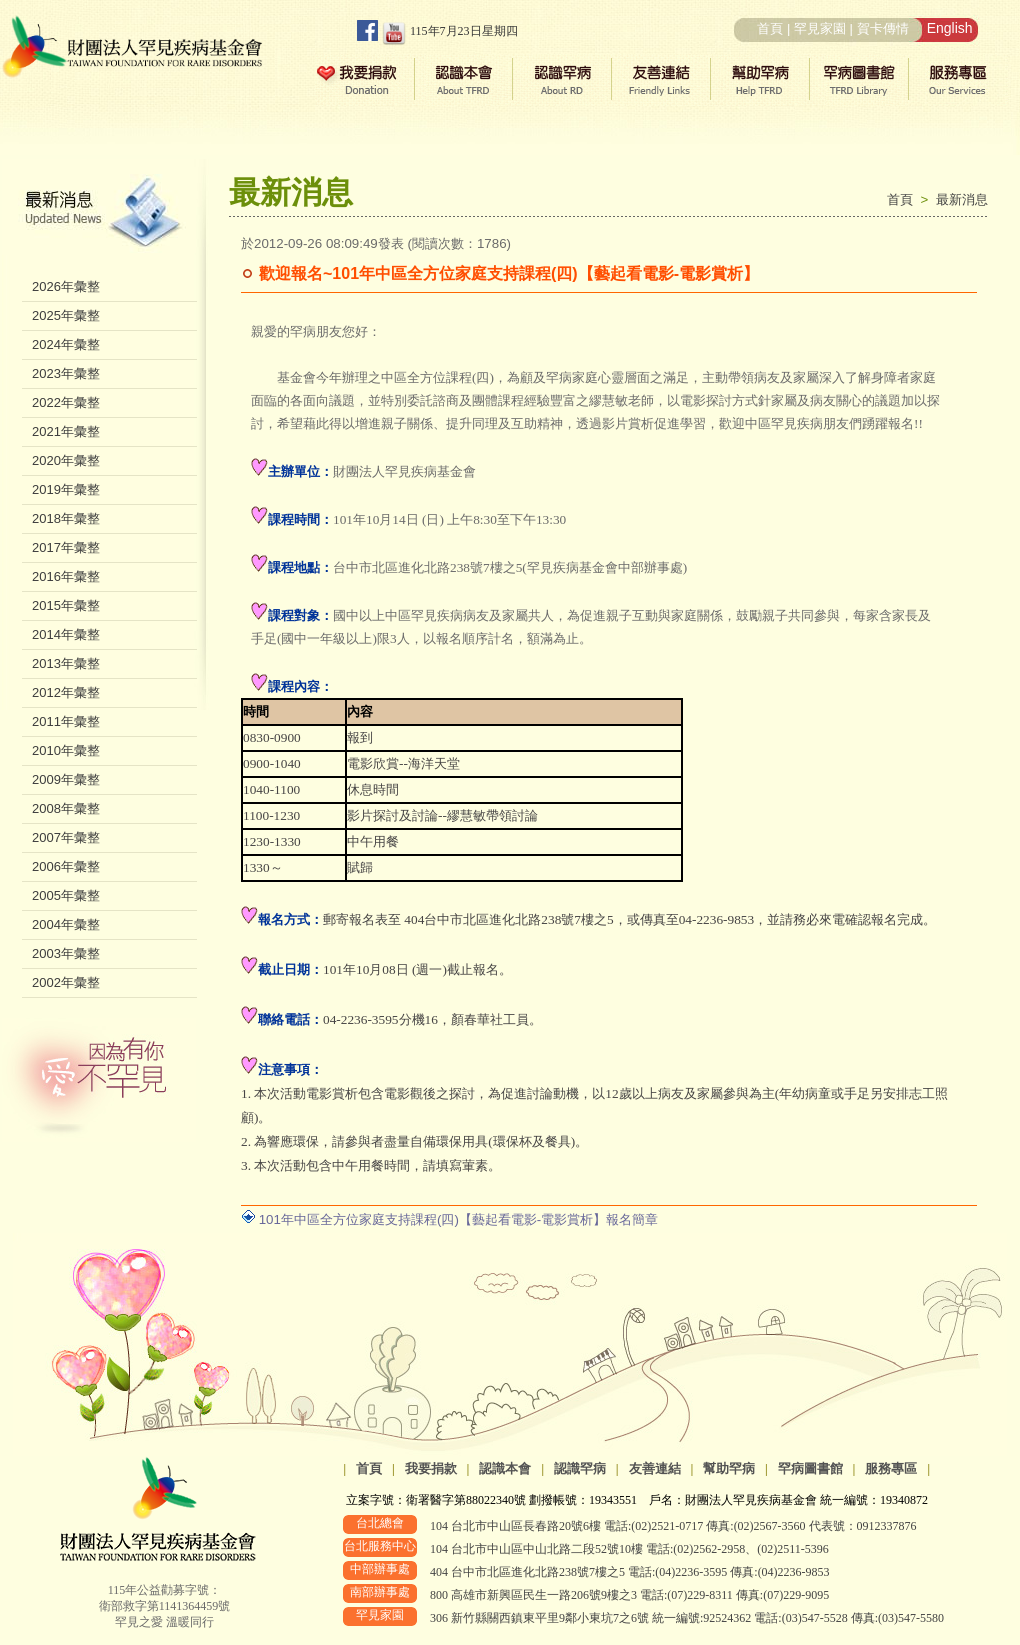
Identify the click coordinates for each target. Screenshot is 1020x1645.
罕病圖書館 (810, 1468)
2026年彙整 (66, 286)
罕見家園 (820, 28)
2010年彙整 (66, 750)
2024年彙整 (66, 344)
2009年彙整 (66, 779)
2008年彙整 (66, 808)
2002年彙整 (66, 982)
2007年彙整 (66, 837)
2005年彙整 (66, 895)
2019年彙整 (66, 489)
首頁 (770, 28)
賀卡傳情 (883, 28)
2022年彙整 (66, 402)
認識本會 (505, 1468)
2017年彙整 (66, 547)
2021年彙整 (66, 431)
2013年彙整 (66, 663)
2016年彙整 (66, 576)
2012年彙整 (66, 692)
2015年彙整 (66, 605)
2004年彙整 (66, 924)
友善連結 (655, 1468)
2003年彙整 (66, 953)
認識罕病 (580, 1468)
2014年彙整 (66, 634)
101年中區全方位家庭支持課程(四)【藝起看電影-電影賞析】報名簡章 (459, 1219)
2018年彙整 (66, 518)
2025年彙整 (66, 315)
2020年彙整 (66, 460)
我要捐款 (431, 1468)
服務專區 (891, 1468)
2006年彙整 (66, 866)
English (950, 28)
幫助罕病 (729, 1468)
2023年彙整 (66, 373)
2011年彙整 (66, 721)
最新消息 (962, 199)
